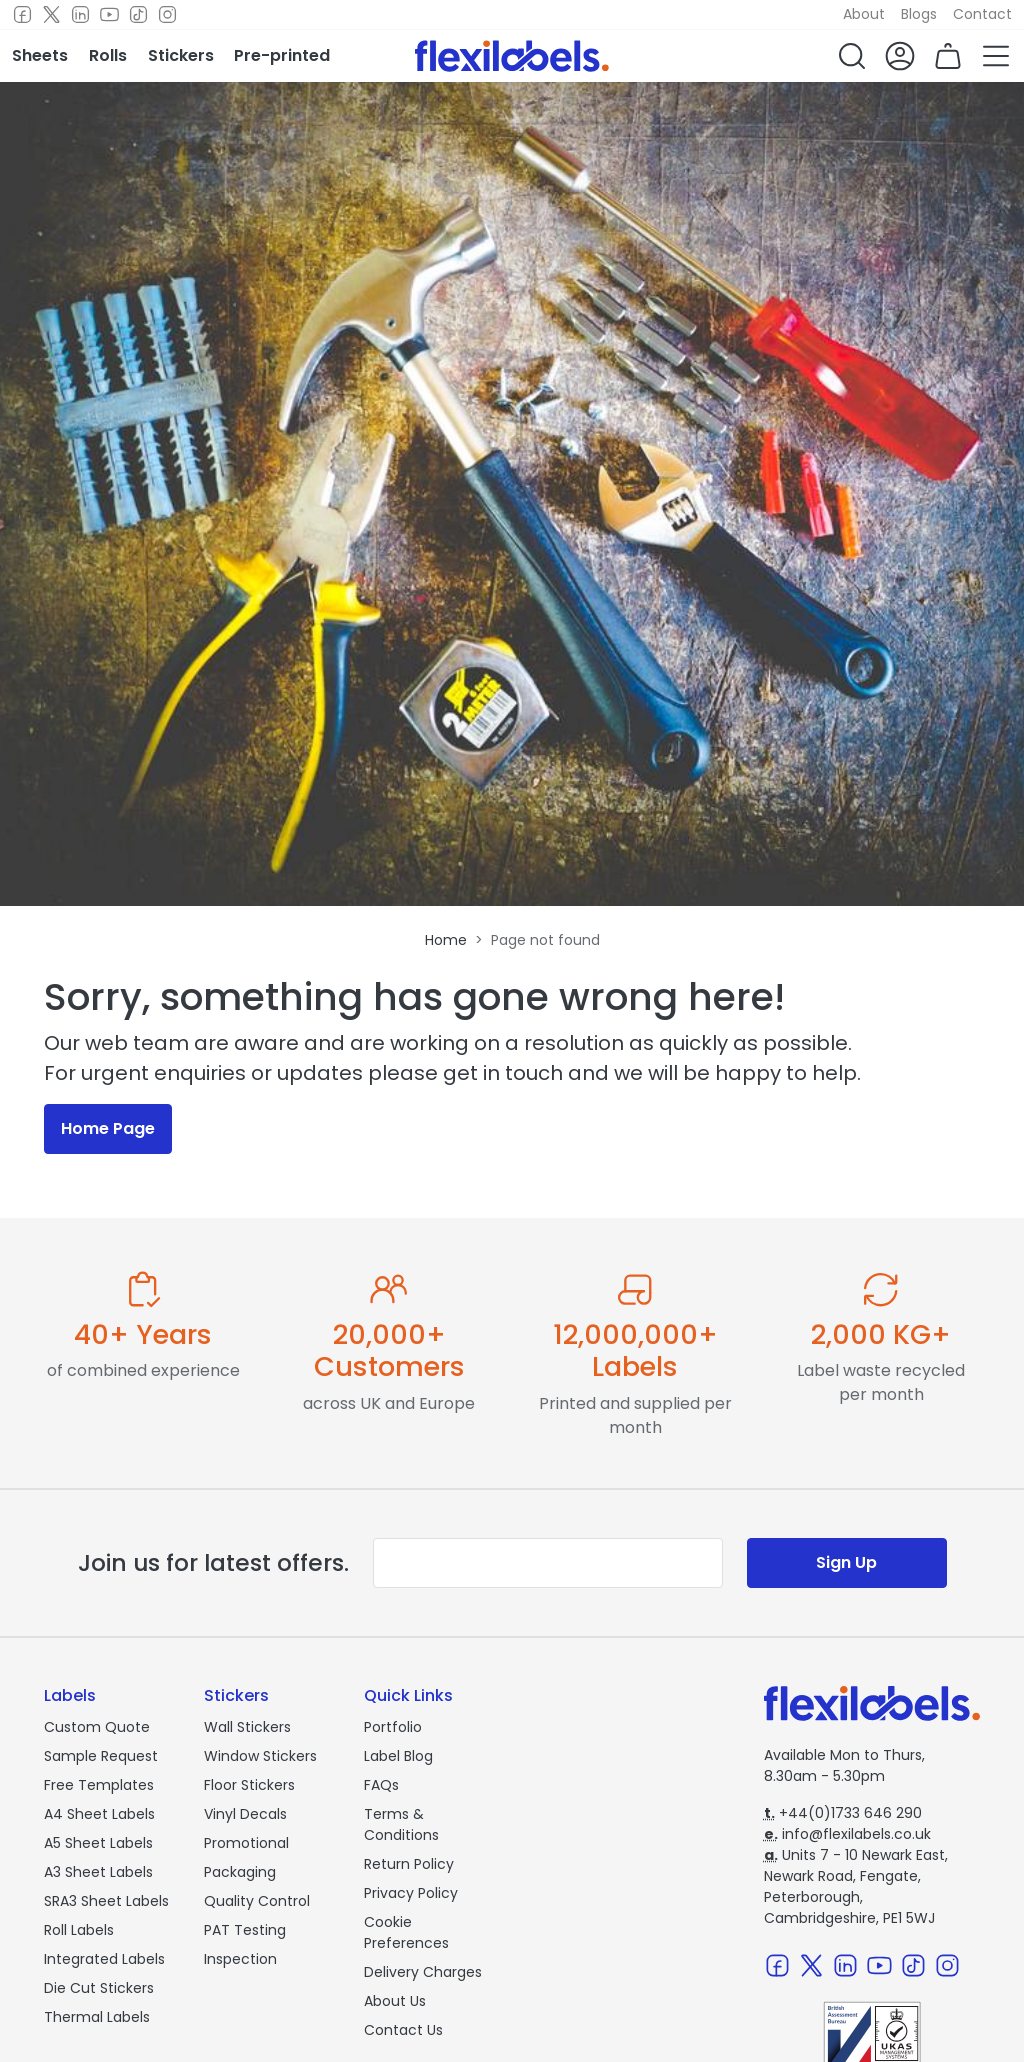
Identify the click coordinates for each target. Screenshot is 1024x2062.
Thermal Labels (97, 2017)
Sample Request (101, 1756)
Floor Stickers (249, 1785)
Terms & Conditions (401, 1824)
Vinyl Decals (245, 1814)
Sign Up (846, 1562)
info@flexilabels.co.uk (847, 1834)
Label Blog (398, 1756)
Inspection (240, 1959)
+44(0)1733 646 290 (843, 1813)
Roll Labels (79, 1930)
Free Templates (99, 1785)
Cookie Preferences (406, 1932)
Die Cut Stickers (99, 1988)
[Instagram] (167, 15)
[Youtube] (109, 15)
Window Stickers (260, 1756)
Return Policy (409, 1864)
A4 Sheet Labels (99, 1814)
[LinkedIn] (80, 15)
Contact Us (403, 2030)
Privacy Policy (411, 1893)
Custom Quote (97, 1727)
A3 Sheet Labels (98, 1872)
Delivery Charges (423, 1972)
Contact (982, 14)
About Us (395, 2001)
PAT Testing (245, 1930)
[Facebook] (22, 15)
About (864, 14)
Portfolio (393, 1727)
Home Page (108, 1128)
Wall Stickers (247, 1727)
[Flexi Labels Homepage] (512, 56)
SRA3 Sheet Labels (106, 1901)
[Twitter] (51, 15)
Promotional (246, 1843)
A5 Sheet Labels (98, 1843)
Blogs (919, 14)
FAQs (381, 1785)
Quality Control (257, 1901)
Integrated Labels (104, 1959)
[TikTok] (138, 15)
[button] (852, 56)
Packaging (240, 1872)
